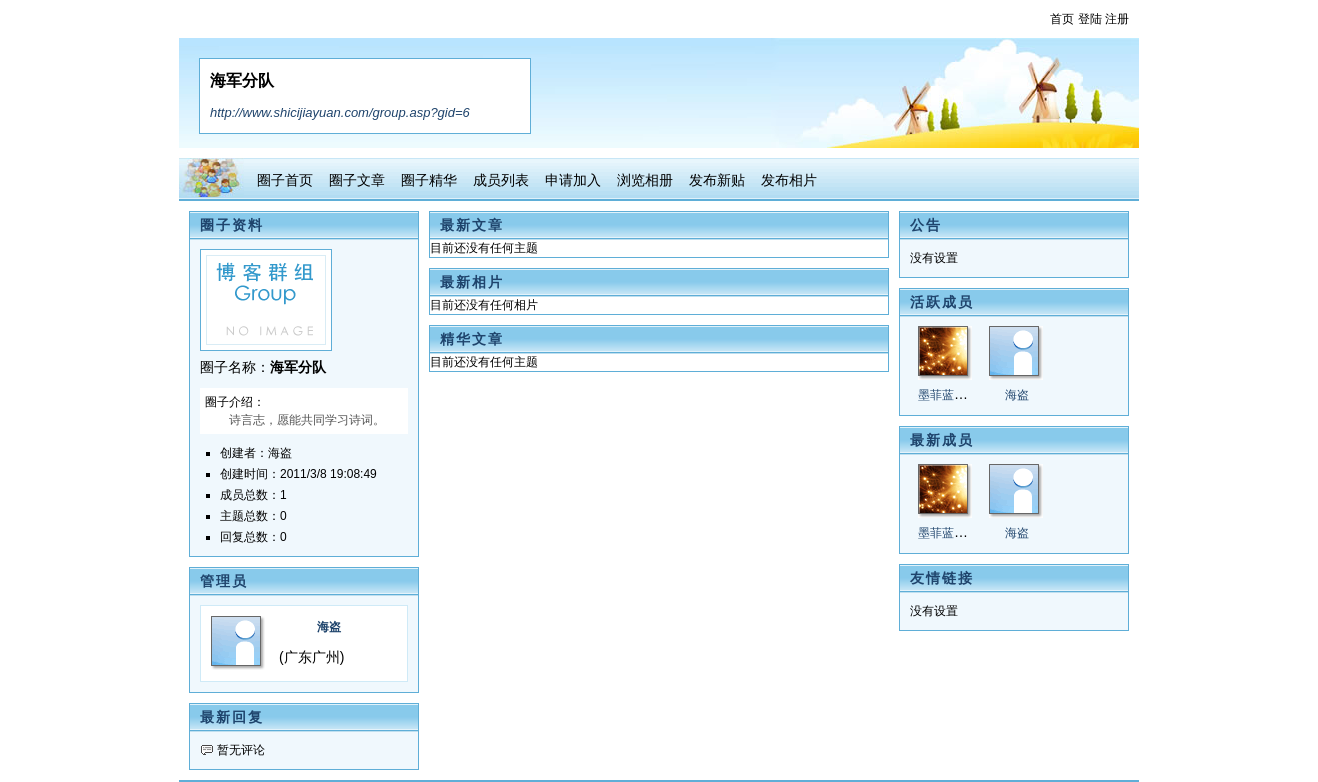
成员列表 (501, 180)
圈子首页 (285, 180)
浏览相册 (645, 180)
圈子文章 (357, 180)
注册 (1117, 19)
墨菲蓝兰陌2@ (957, 395)
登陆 (1090, 19)
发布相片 (789, 180)
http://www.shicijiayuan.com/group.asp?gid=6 (340, 112)
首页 (1062, 19)
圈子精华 (429, 180)
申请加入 (573, 180)
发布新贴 (717, 180)
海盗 (329, 627)
